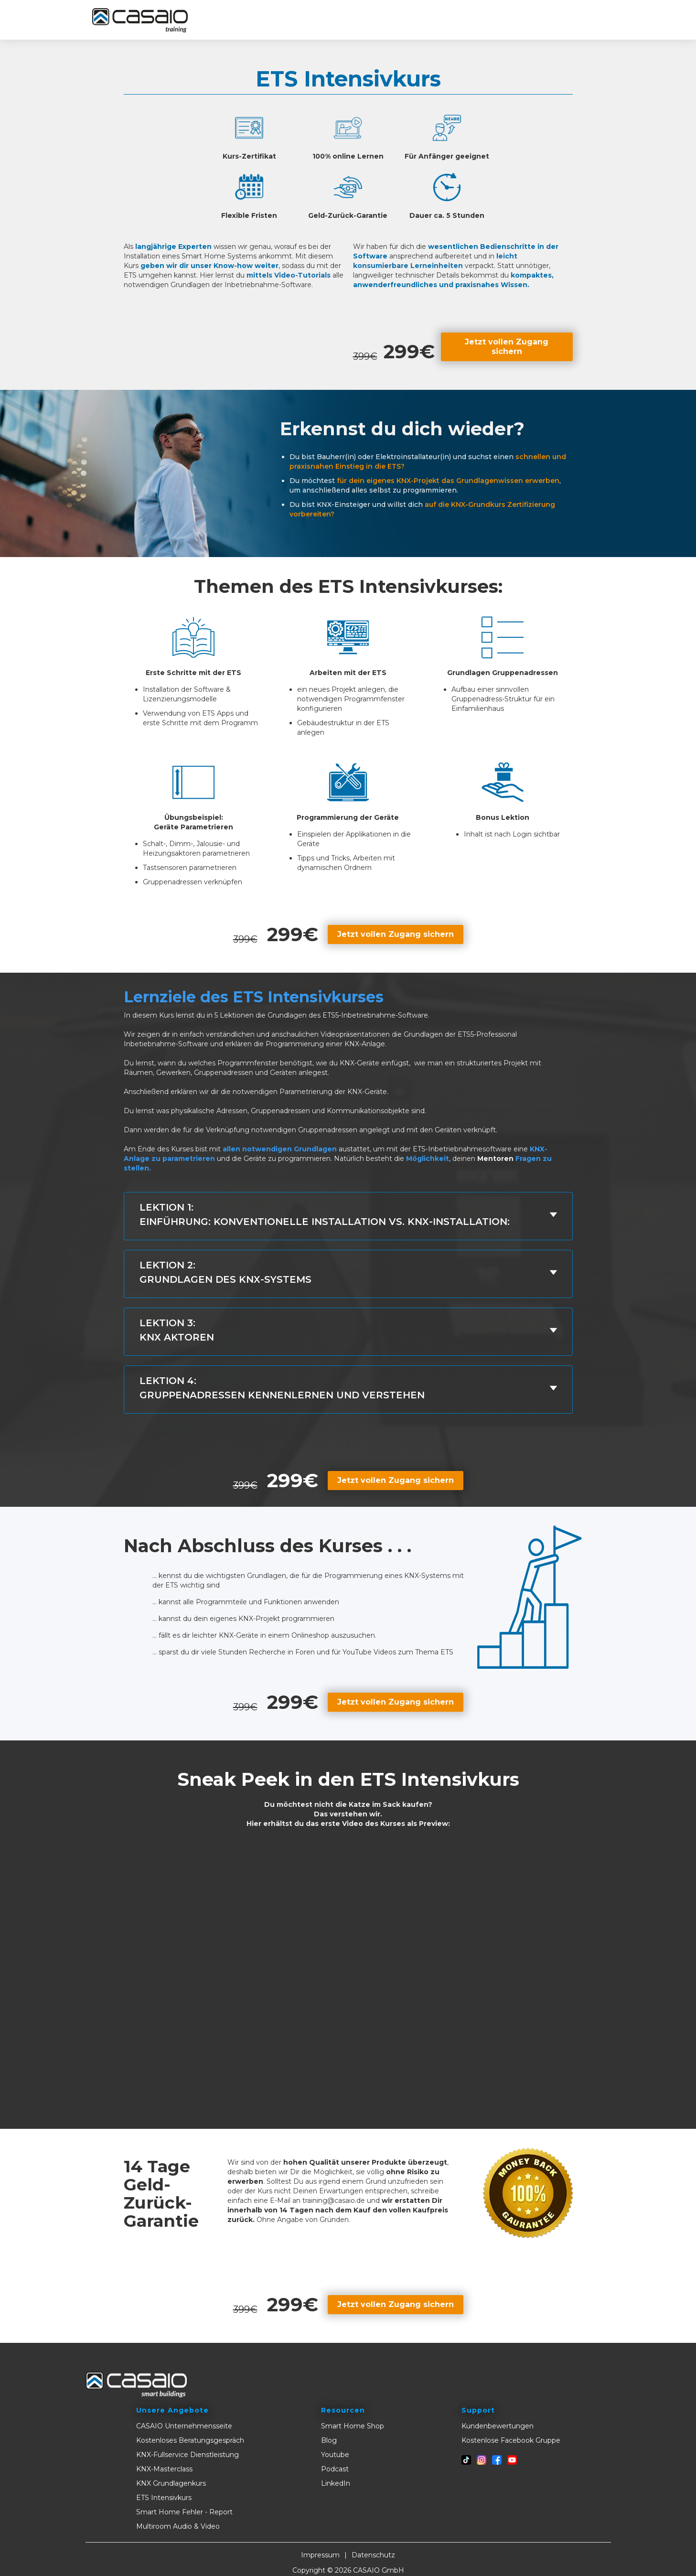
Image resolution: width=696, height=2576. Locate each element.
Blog (329, 2440)
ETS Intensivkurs (164, 2497)
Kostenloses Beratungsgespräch (190, 2440)
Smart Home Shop (352, 2426)
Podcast (335, 2469)
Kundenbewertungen (497, 2426)
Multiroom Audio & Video (178, 2526)
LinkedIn (335, 2483)
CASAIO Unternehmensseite (184, 2426)
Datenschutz (373, 2555)
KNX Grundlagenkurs (171, 2483)
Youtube (335, 2454)
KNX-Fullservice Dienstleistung (187, 2454)
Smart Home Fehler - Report (184, 2512)
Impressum (320, 2555)
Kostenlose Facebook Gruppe (510, 2440)
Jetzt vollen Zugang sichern (506, 346)
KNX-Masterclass (164, 2469)
